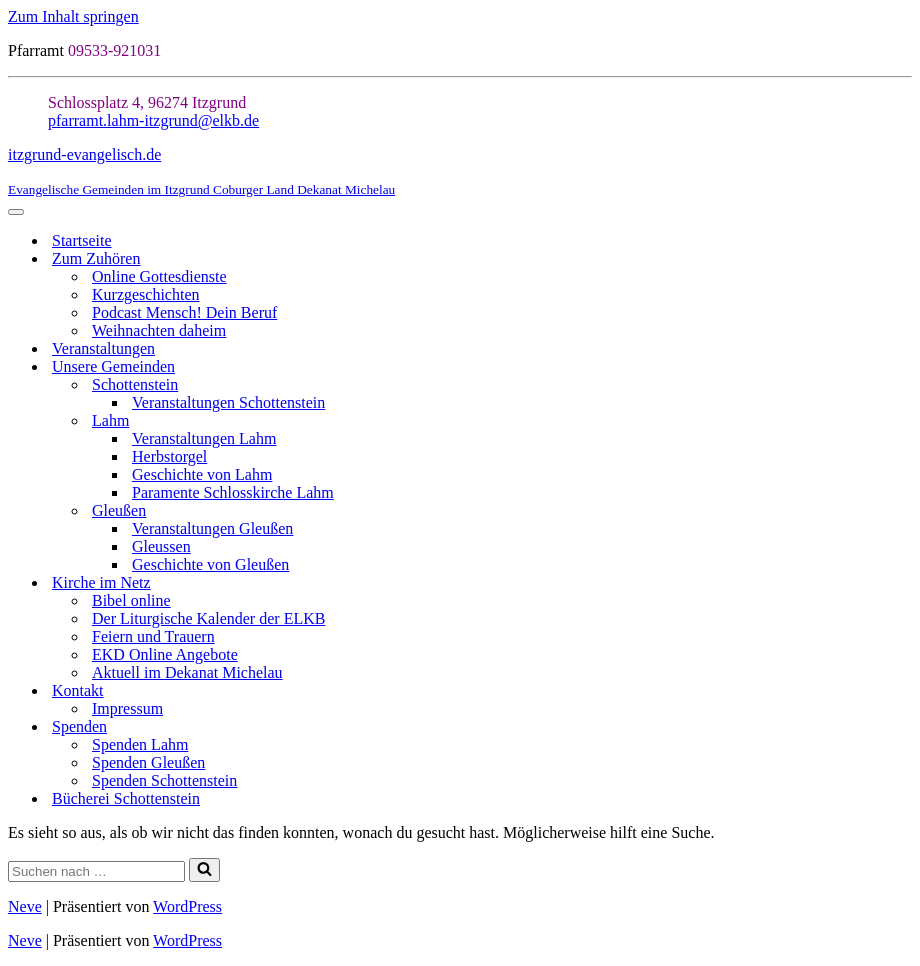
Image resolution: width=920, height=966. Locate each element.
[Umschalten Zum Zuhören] (902, 259)
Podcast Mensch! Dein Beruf (184, 312)
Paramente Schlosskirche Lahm (233, 492)
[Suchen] (96, 871)
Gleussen (161, 546)
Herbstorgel (169, 456)
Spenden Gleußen (148, 762)
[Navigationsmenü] (16, 212)
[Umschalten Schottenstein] (902, 385)
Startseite (82, 240)
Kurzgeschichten (146, 294)
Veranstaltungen (103, 348)
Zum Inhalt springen (73, 16)
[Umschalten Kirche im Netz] (902, 583)
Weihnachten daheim (159, 330)
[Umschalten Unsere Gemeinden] (902, 367)
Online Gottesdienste (159, 276)
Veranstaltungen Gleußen (212, 528)
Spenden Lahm (140, 744)
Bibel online (131, 600)
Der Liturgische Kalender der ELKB (208, 618)
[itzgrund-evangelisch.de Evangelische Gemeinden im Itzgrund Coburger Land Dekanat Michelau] (460, 172)
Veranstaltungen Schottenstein (228, 402)
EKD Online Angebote (165, 654)
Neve (25, 906)
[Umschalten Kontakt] (902, 691)
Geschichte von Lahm (202, 474)
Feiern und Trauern (153, 636)
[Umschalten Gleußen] (902, 511)
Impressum (127, 708)
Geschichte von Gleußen (210, 564)
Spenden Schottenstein (164, 780)
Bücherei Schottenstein (126, 798)
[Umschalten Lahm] (902, 421)
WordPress (187, 906)
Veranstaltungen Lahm (204, 438)
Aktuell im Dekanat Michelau (187, 672)
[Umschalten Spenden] (902, 727)
